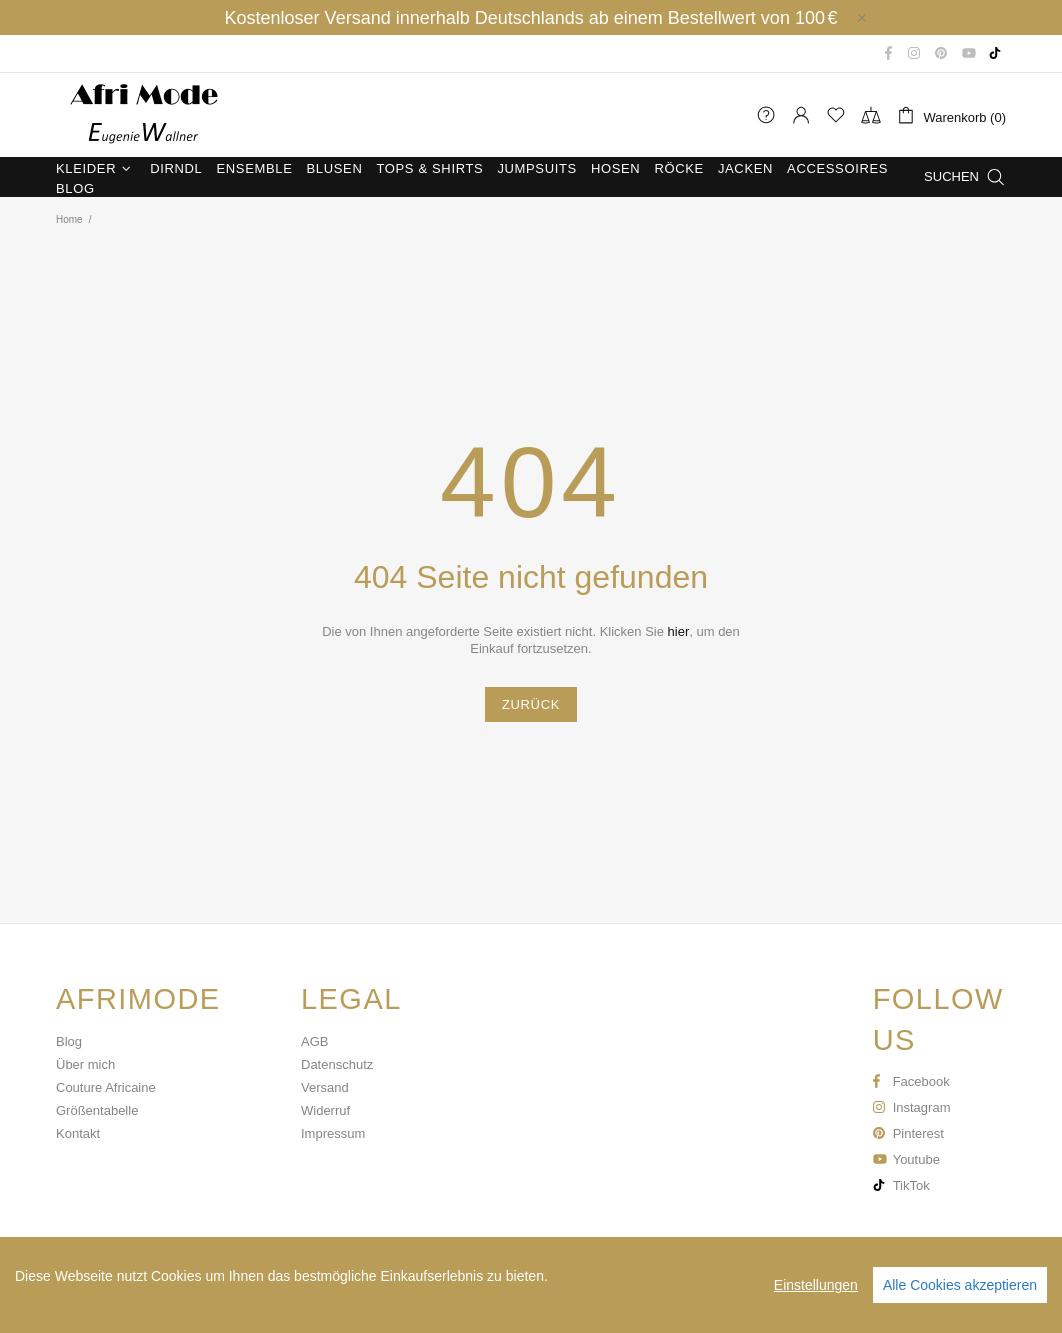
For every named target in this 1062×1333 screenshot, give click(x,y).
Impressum (333, 1133)
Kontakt (78, 1133)
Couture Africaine (106, 1087)
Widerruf (325, 1110)
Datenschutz (337, 1064)
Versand (325, 1087)
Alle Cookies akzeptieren (960, 1285)
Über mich (85, 1064)
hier (679, 631)
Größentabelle (97, 1110)
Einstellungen (816, 1285)
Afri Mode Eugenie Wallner (141, 115)
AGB (314, 1041)
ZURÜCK (531, 704)
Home (69, 219)
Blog (69, 1041)
